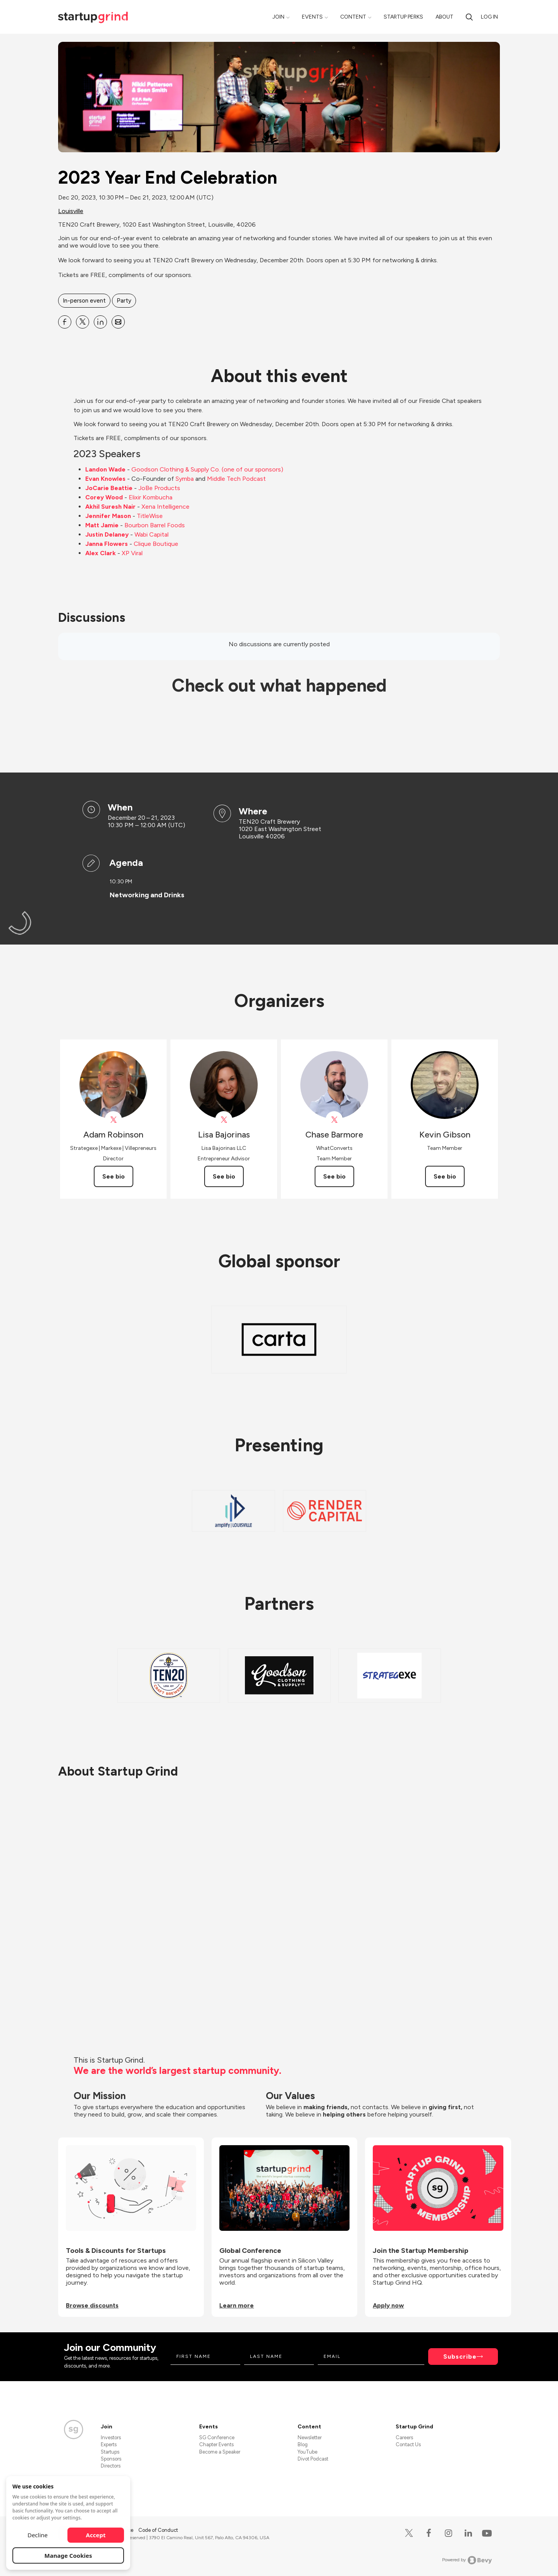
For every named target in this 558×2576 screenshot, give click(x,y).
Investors (111, 2437)
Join (278, 17)
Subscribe (460, 2356)
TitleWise (150, 516)
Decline (38, 2535)
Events (312, 17)
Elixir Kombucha (150, 497)
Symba (185, 478)
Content (353, 17)
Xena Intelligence (165, 506)
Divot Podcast (313, 2459)
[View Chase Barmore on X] (334, 1120)
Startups (110, 2452)
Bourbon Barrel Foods (154, 525)
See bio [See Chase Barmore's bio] (334, 1176)
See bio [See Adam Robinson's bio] (113, 1176)
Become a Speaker (219, 2452)
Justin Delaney (107, 534)
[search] (469, 17)
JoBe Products (159, 488)
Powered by (467, 2560)
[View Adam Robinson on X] (113, 1120)
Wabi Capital (151, 534)
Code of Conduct (158, 2530)
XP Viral (132, 553)
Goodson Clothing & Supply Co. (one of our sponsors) (207, 469)
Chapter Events (216, 2444)
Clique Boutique (156, 543)
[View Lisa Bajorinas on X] (223, 1120)
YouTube (307, 2452)
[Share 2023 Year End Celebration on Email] (118, 322)
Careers (404, 2437)
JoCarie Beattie (109, 488)
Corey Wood (104, 497)
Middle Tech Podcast (236, 478)
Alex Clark (100, 553)
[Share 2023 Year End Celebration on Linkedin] (100, 322)
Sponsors (111, 2459)
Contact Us (408, 2444)
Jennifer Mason (108, 516)
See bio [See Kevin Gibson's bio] (445, 1176)
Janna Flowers (106, 543)
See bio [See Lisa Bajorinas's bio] (224, 1176)
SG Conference (216, 2437)
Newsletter (310, 2437)
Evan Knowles (105, 478)
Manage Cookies (68, 2555)
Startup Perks (403, 17)
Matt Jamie (102, 525)
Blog (303, 2444)
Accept (96, 2535)
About (444, 17)
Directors (111, 2466)
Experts (109, 2444)
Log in (489, 17)
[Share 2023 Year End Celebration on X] (82, 322)
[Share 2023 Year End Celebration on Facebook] (65, 322)
